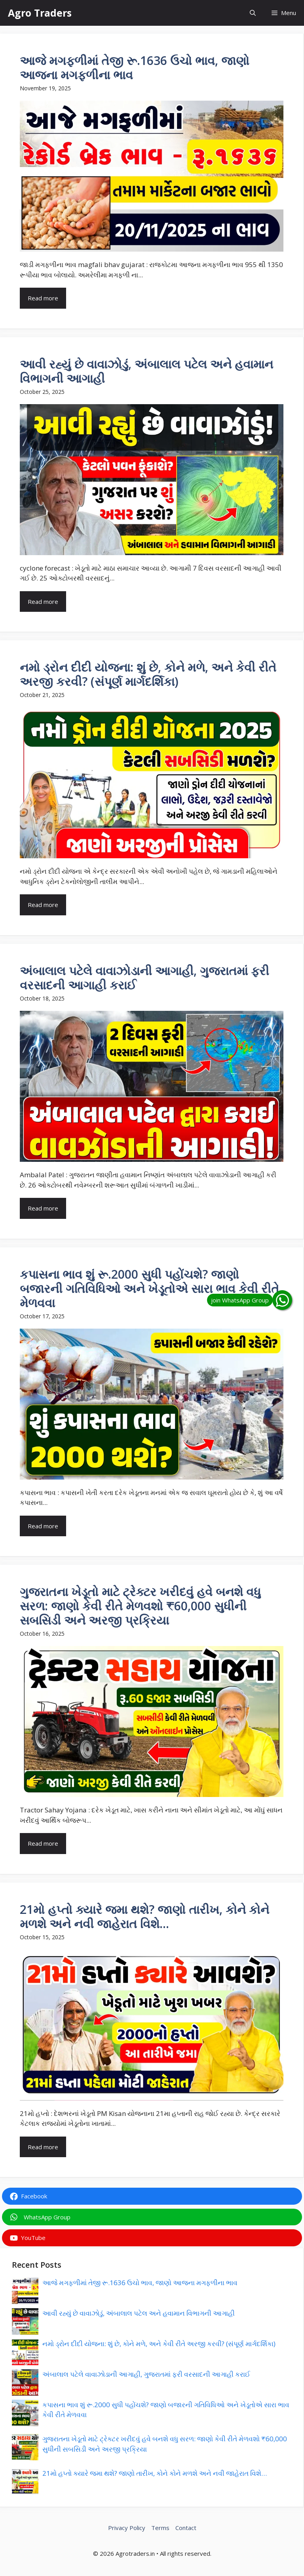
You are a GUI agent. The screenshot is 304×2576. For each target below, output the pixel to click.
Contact (185, 2528)
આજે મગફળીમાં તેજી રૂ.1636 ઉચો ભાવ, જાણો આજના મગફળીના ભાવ (140, 2282)
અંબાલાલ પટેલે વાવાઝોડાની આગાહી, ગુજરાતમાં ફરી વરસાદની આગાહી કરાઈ (146, 2374)
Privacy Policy (126, 2528)
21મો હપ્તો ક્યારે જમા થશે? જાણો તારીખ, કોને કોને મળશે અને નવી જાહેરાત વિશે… (154, 2473)
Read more (43, 298)
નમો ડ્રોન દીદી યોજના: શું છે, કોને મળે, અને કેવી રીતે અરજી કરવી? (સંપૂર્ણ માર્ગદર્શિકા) (159, 2343)
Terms (160, 2528)
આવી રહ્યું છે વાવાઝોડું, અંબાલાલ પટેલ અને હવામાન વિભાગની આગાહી (138, 2313)
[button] (253, 13)
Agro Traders (40, 12)
